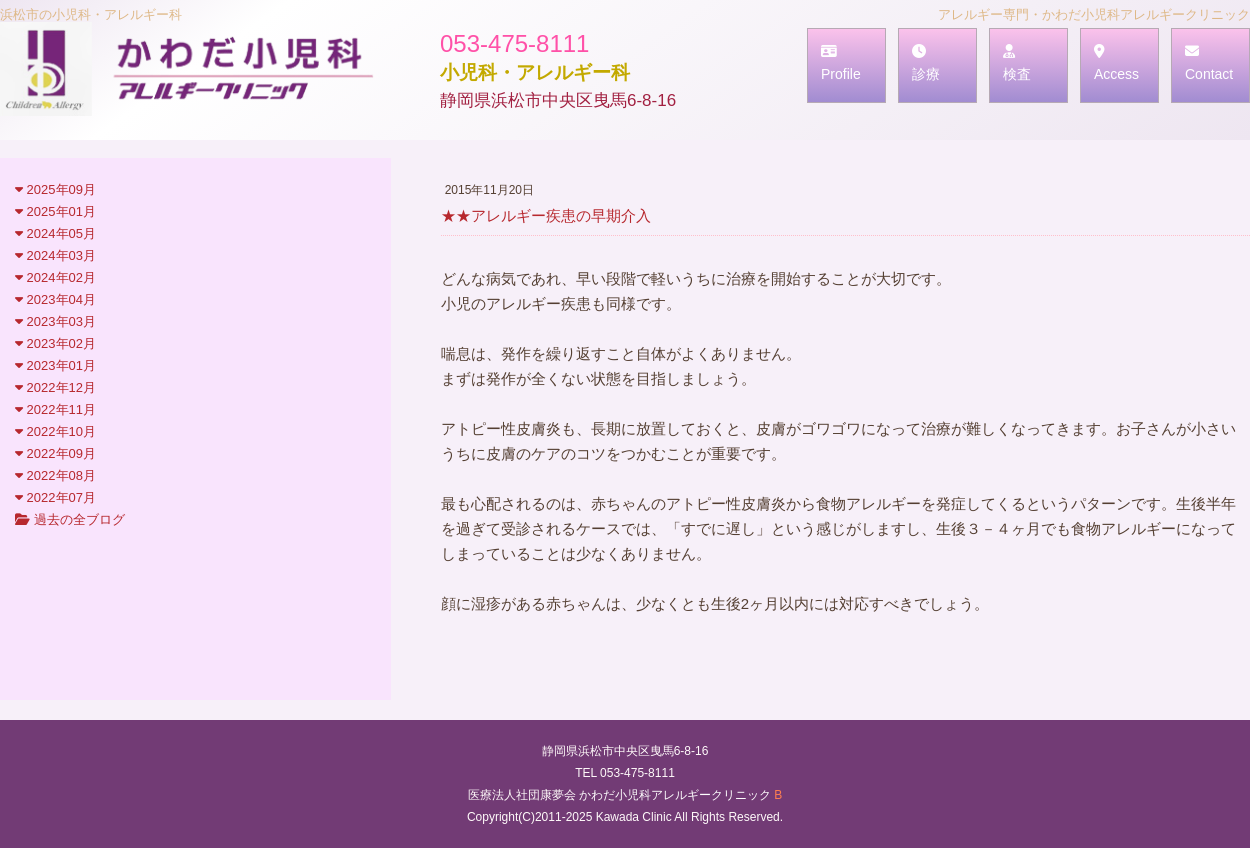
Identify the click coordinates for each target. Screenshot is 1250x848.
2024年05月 (55, 233)
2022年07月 (55, 497)
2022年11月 (55, 409)
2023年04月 (55, 299)
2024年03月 (55, 255)
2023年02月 (55, 343)
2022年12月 (55, 387)
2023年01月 (55, 365)
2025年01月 (55, 211)
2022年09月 (55, 453)
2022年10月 (55, 431)
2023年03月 (55, 321)
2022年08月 (55, 475)
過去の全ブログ (70, 519)
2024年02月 (55, 277)
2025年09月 (55, 189)
